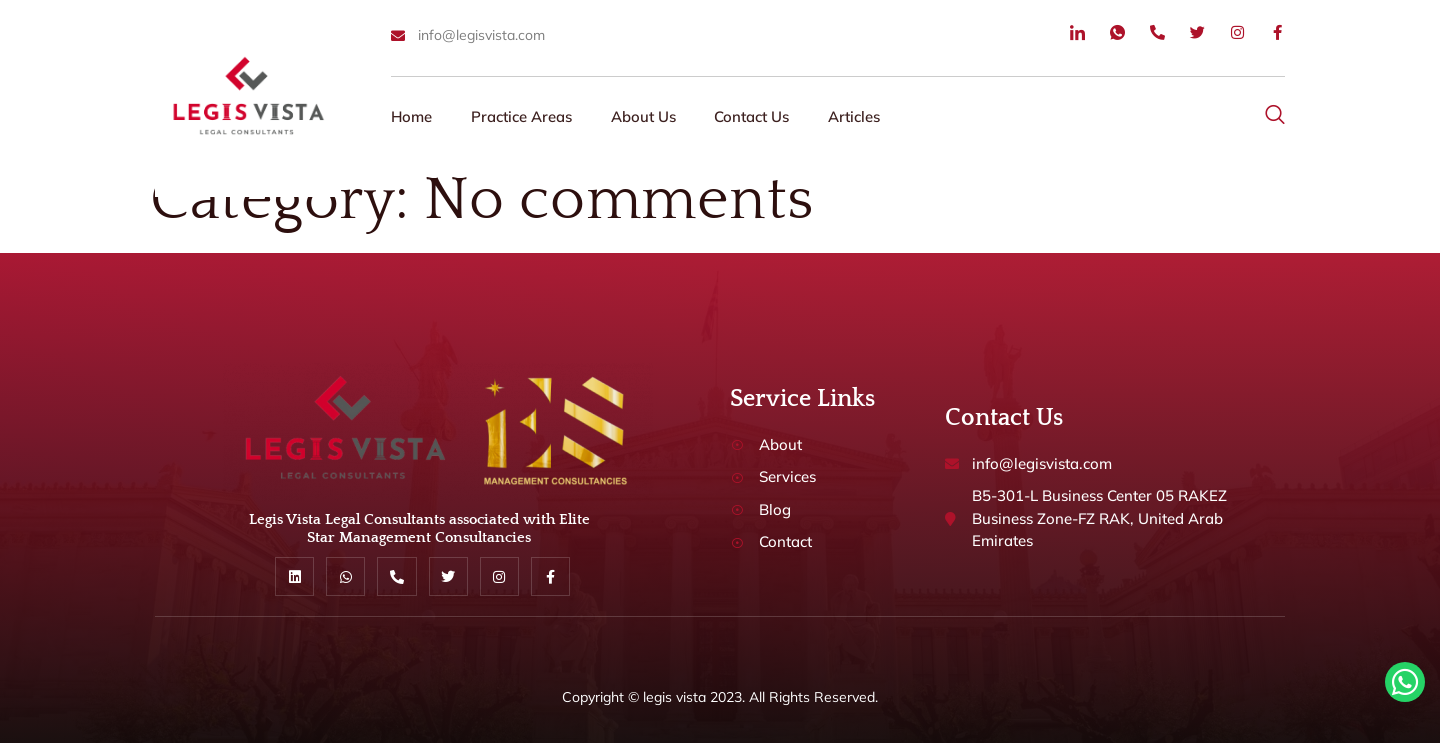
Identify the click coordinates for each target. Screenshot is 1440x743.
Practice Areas (523, 116)
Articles (860, 116)
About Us (646, 116)
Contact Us (756, 116)
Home (412, 116)
